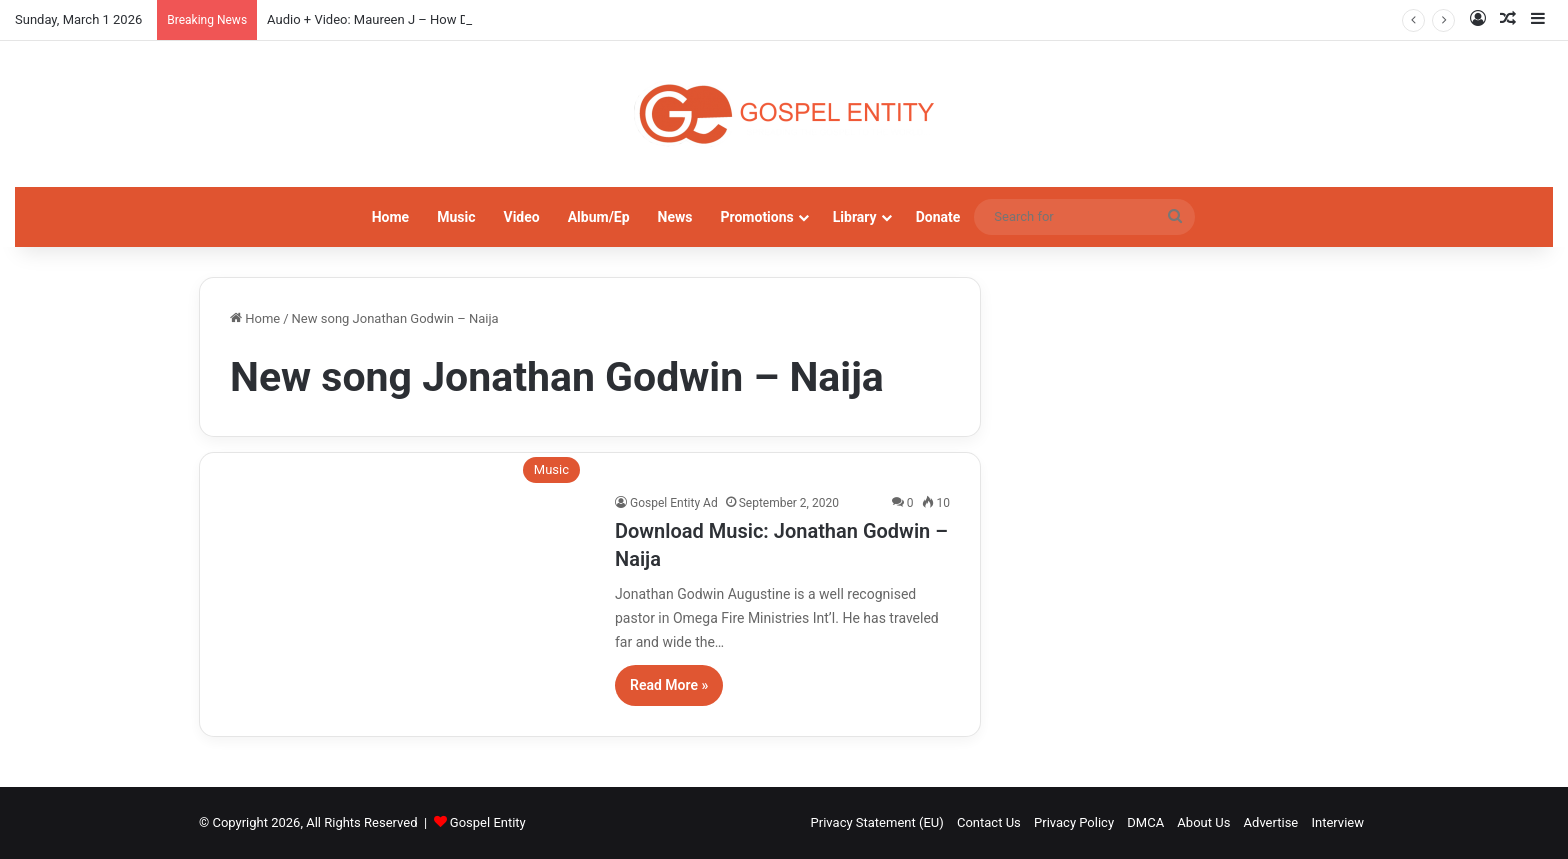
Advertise (1271, 822)
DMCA (1145, 822)
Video (521, 217)
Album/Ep (599, 217)
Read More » (669, 685)
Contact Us (989, 822)
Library (855, 217)
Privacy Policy (1074, 822)
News (675, 217)
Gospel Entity (488, 822)
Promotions (757, 217)
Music (456, 217)
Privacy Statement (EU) (877, 822)
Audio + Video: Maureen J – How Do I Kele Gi (396, 19)
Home (390, 217)
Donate (938, 217)
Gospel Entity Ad (674, 503)
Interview (1337, 822)
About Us (1203, 822)
